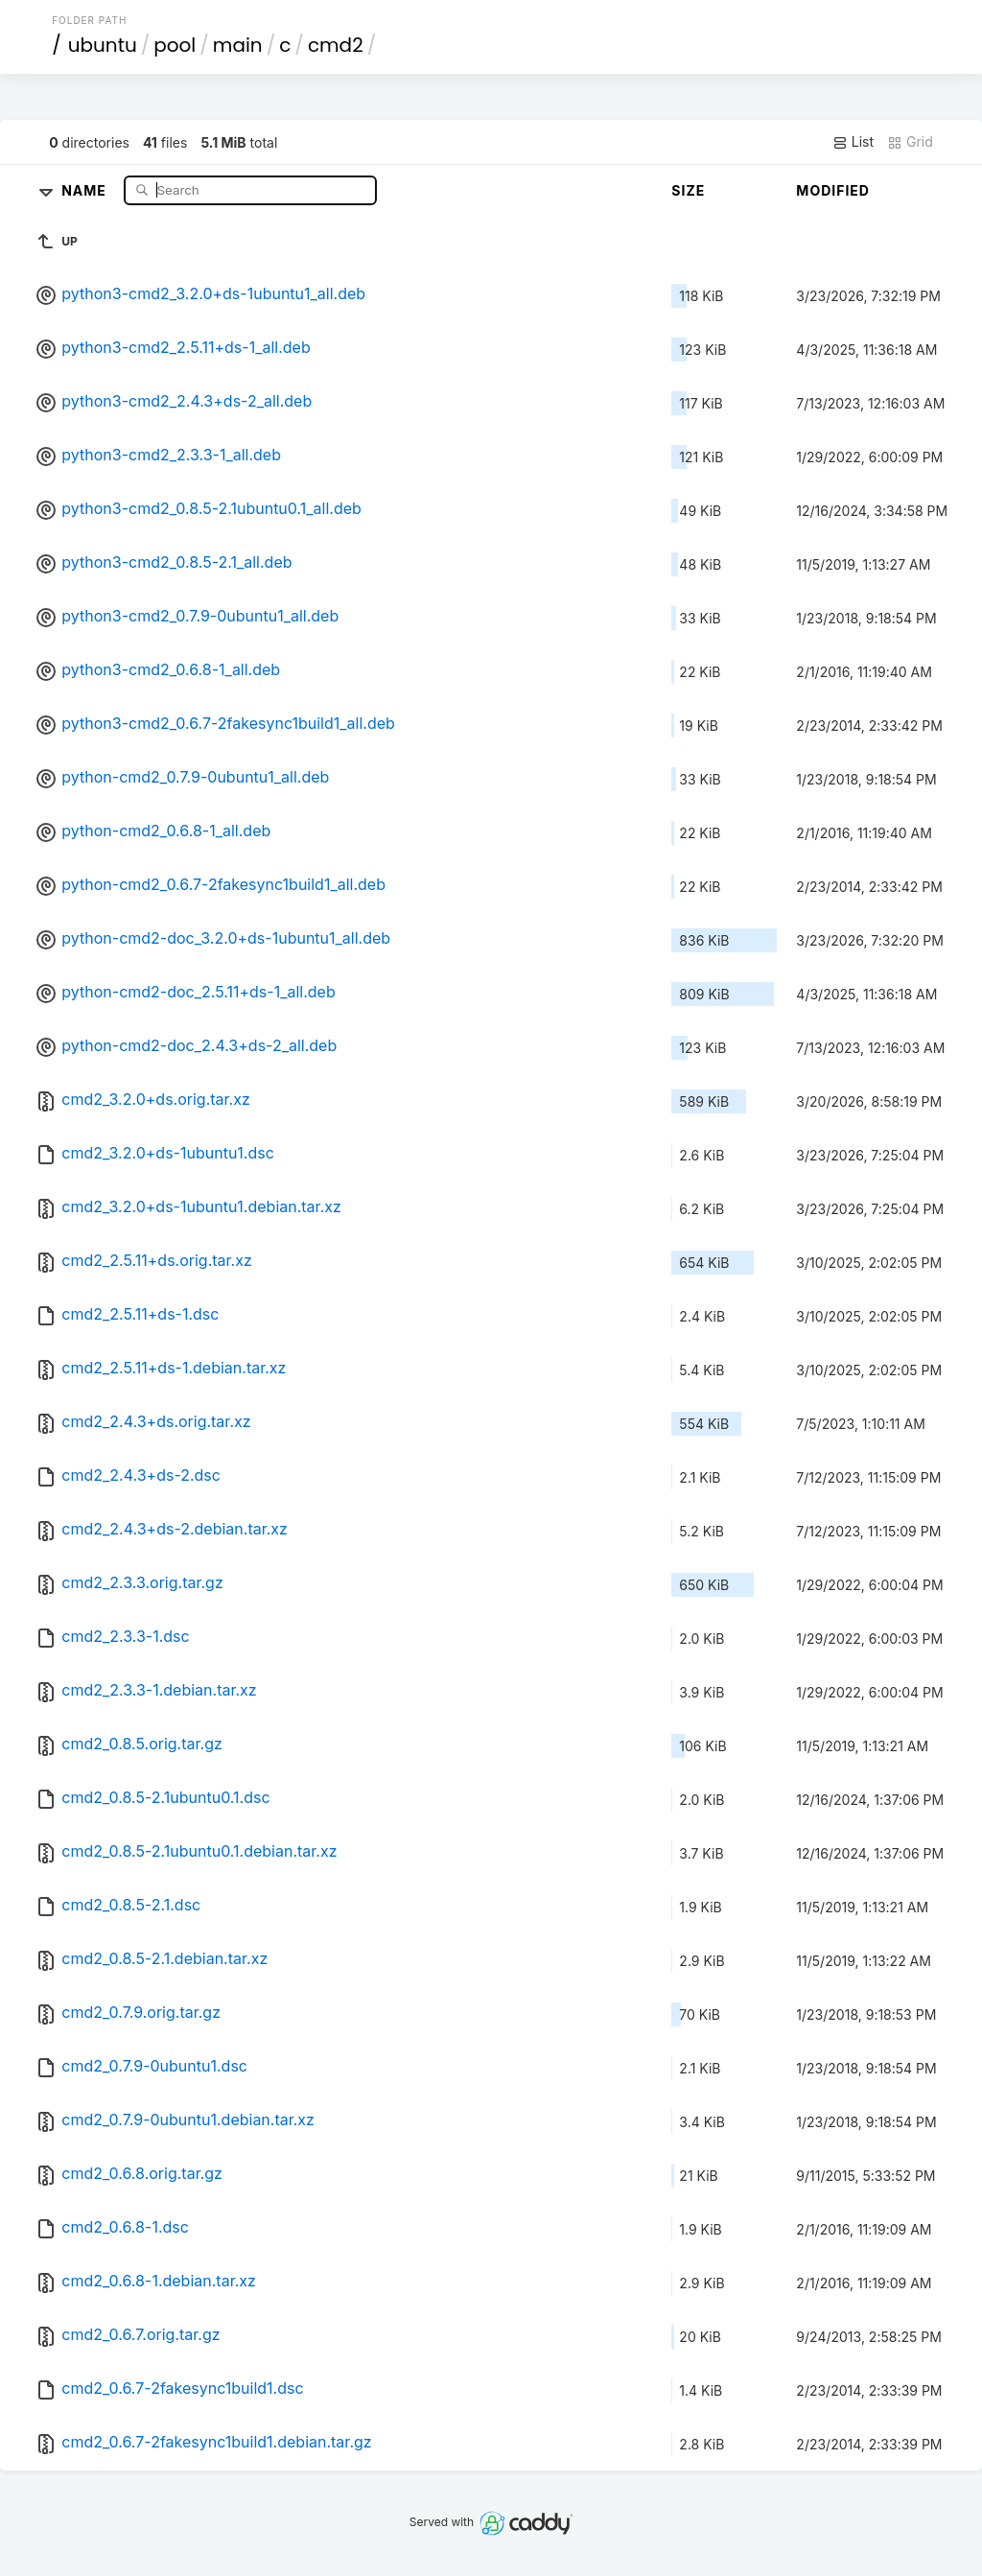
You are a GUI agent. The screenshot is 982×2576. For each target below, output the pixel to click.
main (238, 45)
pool (174, 45)
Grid (910, 142)
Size (688, 190)
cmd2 (335, 45)
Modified (833, 190)
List (853, 142)
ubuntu (102, 45)
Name (85, 189)
